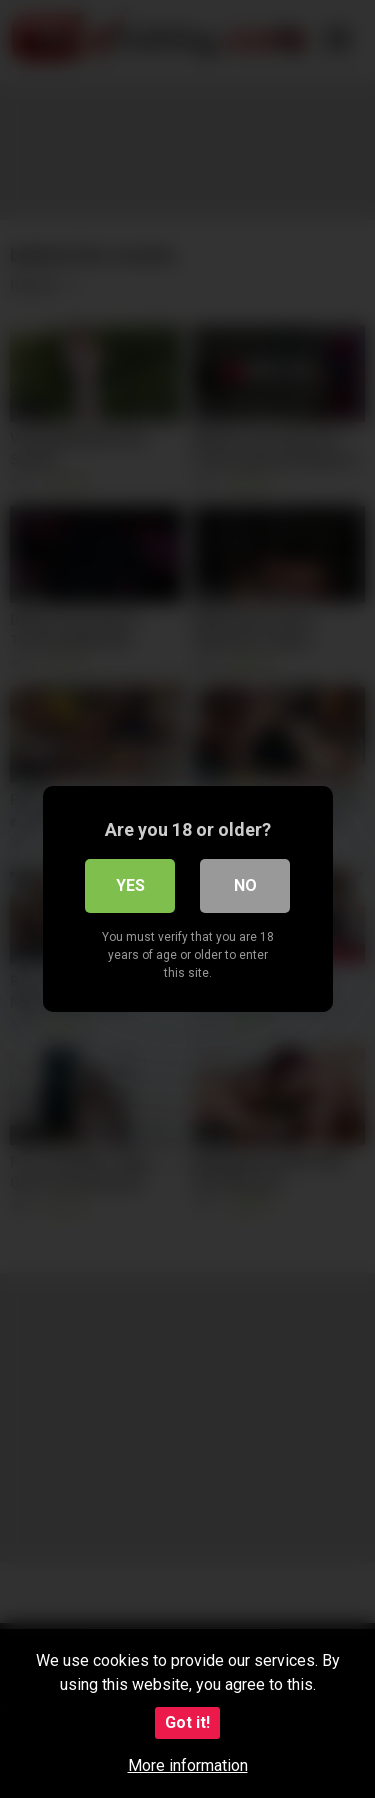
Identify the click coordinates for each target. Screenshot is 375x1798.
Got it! (187, 1722)
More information (188, 1765)
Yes (130, 885)
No (245, 885)
